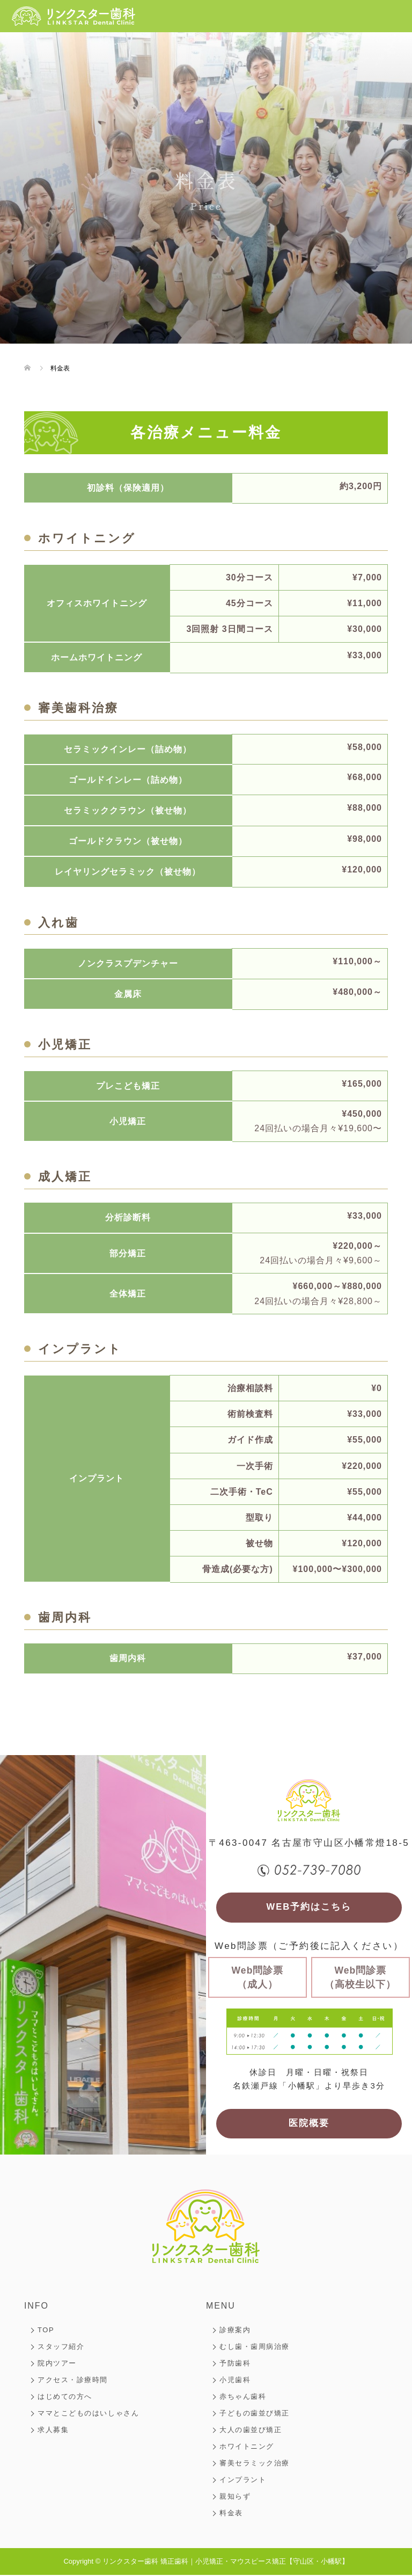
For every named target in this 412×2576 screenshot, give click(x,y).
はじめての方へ (65, 2397)
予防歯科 (235, 2364)
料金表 (231, 2514)
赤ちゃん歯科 (242, 2397)
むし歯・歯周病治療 (254, 2348)
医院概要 (309, 2125)
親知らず (235, 2497)
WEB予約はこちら (309, 1908)
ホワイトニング (246, 2447)
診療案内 (235, 2331)
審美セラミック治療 (254, 2464)
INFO (36, 2306)
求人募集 (53, 2431)
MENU (221, 2306)
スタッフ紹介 (61, 2348)
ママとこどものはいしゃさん (88, 2414)
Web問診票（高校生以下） (360, 1978)
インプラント (242, 2481)
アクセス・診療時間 (73, 2381)
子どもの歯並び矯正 (254, 2414)
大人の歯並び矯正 (250, 2431)
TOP (46, 2331)
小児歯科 (235, 2381)
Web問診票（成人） (258, 1978)
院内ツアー (57, 2364)
